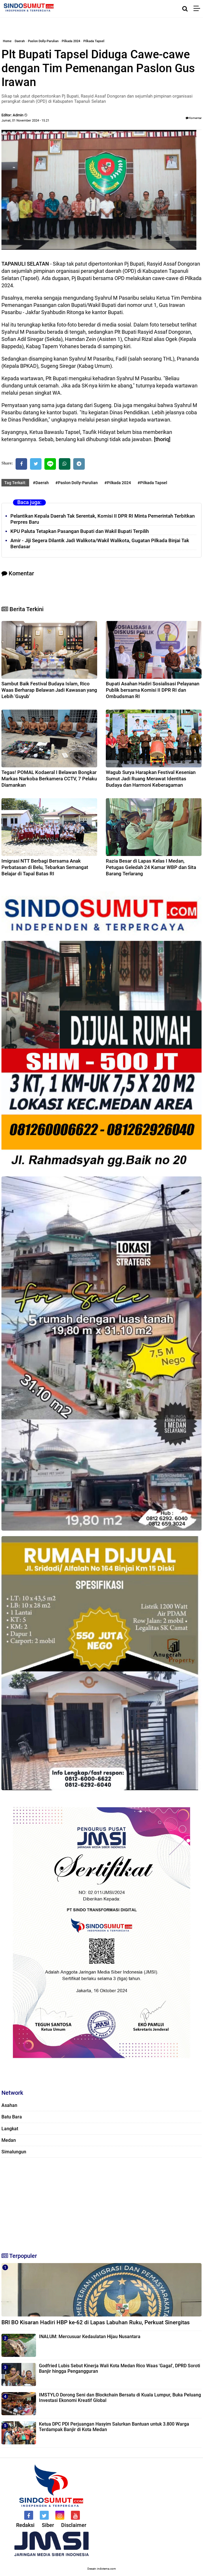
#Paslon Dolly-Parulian (76, 482)
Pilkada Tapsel (93, 41)
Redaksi (25, 2525)
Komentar (194, 118)
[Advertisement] (101, 2202)
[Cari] (185, 8)
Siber (48, 2525)
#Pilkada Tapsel (152, 482)
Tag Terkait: (15, 482)
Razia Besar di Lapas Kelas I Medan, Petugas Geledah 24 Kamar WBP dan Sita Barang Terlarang (151, 867)
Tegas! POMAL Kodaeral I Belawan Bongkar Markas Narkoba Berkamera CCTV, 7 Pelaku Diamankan (49, 778)
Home (7, 41)
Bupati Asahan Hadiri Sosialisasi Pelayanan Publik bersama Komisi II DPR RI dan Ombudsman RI (152, 690)
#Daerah (41, 482)
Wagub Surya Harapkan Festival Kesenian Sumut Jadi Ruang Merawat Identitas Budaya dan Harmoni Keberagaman (151, 778)
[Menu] (198, 8)
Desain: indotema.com (101, 2568)
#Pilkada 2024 (117, 482)
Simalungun (13, 2152)
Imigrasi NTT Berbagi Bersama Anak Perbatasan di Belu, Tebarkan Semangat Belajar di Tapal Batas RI (44, 867)
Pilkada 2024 (71, 41)
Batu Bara (11, 2117)
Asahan (9, 2105)
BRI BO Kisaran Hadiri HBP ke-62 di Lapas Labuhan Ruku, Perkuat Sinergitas (95, 2322)
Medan (8, 2140)
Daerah (20, 41)
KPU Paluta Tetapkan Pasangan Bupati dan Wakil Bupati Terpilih (79, 531)
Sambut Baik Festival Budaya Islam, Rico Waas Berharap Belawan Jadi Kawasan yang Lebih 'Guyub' (49, 690)
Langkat (9, 2128)
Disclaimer (73, 2525)
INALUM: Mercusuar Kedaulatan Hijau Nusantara (89, 2336)
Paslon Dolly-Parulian (43, 41)
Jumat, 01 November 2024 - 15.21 (25, 120)
